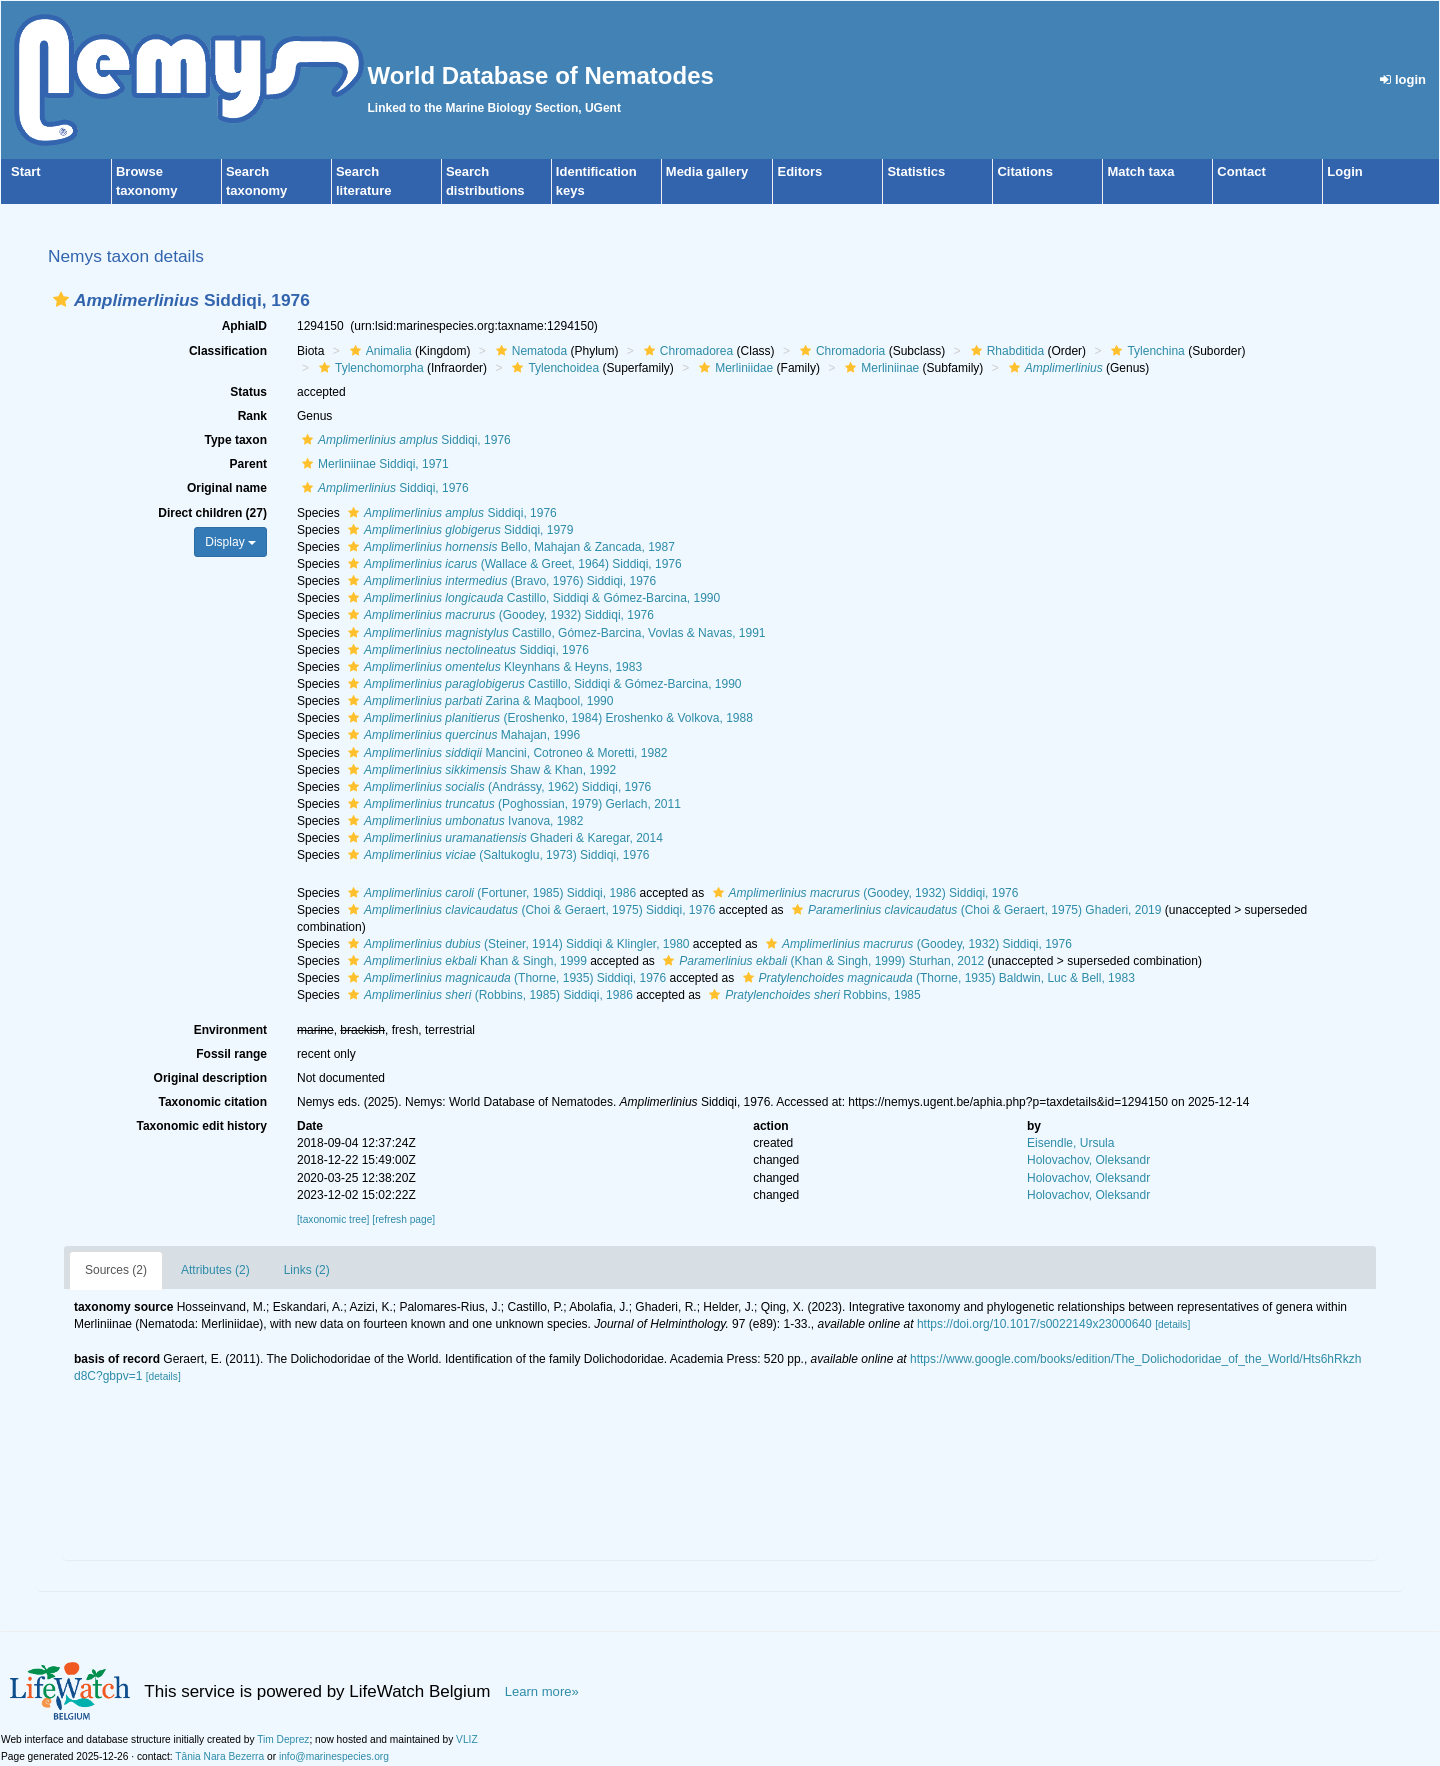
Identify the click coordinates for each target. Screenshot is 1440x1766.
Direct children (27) (212, 513)
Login (1344, 171)
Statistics (916, 171)
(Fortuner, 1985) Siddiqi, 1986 (489, 893)
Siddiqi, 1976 (404, 440)
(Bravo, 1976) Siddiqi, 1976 (499, 581)
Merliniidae (733, 368)
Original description (210, 1078)
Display (230, 542)
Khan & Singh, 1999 (465, 961)
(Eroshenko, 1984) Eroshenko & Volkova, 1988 (548, 718)
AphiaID (244, 326)
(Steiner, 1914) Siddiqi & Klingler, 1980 (516, 944)
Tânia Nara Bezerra (219, 1756)
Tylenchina (1145, 351)
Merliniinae (879, 368)
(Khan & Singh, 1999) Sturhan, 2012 (821, 961)
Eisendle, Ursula (1070, 1143)
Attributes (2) (215, 1270)
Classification (228, 351)
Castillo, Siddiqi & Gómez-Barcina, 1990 (531, 598)
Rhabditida (1005, 351)
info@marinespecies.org (334, 1756)
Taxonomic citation (213, 1102)
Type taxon (236, 440)
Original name (227, 488)
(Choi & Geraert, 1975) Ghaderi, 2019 (974, 910)
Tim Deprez (283, 1739)
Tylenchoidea (553, 368)
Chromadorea (686, 351)
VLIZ (467, 1739)
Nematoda (529, 351)
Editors (799, 171)
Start (26, 171)
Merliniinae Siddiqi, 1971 (373, 464)
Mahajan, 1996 (461, 735)
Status (248, 392)
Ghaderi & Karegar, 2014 (503, 838)
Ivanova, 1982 (463, 821)
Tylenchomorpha (369, 368)
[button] (61, 299)
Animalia (378, 351)
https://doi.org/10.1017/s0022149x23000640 (1034, 1324)
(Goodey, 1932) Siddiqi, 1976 (498, 615)
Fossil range (231, 1054)
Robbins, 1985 (812, 995)
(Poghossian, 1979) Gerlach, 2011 (512, 804)
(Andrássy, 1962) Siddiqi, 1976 (497, 787)
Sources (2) (116, 1270)
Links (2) (307, 1270)
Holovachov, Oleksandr (1088, 1160)
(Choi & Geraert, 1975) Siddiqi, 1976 (529, 910)
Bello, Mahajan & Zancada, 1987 (509, 547)
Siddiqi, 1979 (458, 530)
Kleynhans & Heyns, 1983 (492, 667)
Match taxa (1140, 171)
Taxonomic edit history (202, 1126)
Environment (230, 1030)
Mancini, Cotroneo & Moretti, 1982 (505, 753)
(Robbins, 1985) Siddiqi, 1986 (488, 995)
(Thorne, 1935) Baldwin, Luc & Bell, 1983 (936, 978)
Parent (248, 464)
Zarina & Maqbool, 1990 (478, 701)
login (1403, 79)
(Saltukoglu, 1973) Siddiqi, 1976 (496, 855)
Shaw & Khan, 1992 (479, 770)
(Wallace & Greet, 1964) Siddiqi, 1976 (512, 564)
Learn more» (542, 1691)
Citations (1025, 171)
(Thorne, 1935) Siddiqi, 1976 (504, 978)
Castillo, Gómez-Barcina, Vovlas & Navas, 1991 (554, 633)
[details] (1172, 1324)
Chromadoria (840, 351)
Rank (252, 416)
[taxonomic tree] (333, 1219)
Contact (1241, 171)
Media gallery (707, 171)
